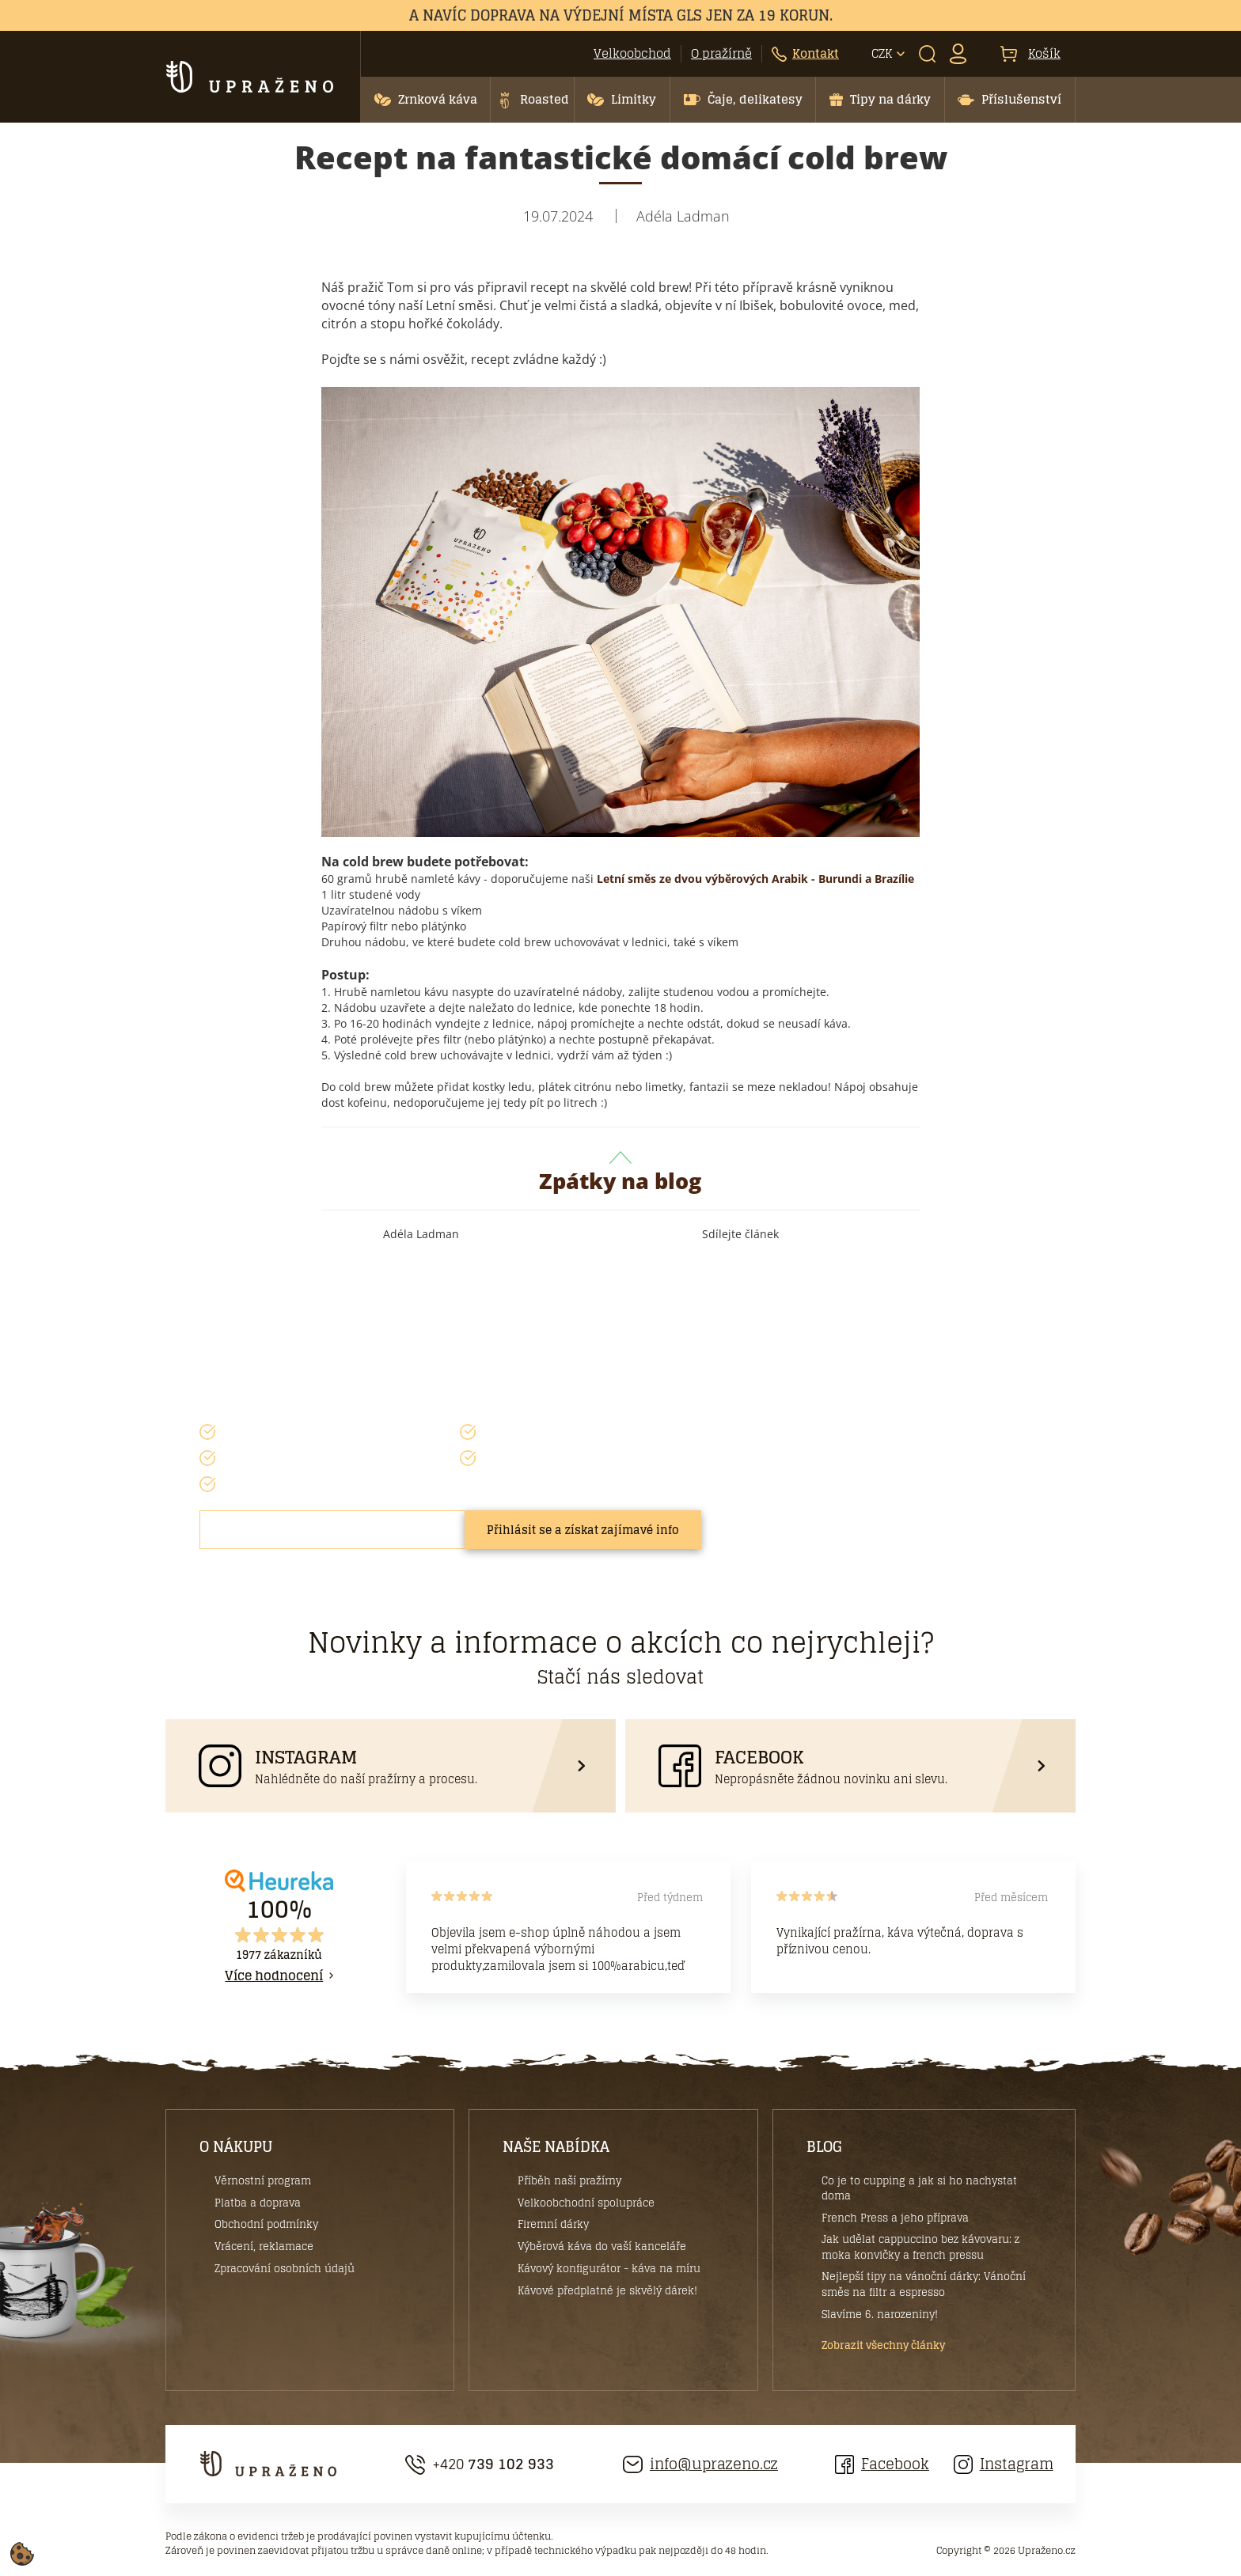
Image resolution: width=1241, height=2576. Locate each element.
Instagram (1003, 2464)
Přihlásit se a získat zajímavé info (583, 1530)
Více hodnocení (274, 1975)
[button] (425, 100)
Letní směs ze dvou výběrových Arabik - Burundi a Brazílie (755, 878)
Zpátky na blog (620, 1173)
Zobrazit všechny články (883, 2346)
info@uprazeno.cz (700, 2464)
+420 (479, 2464)
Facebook (882, 2464)
